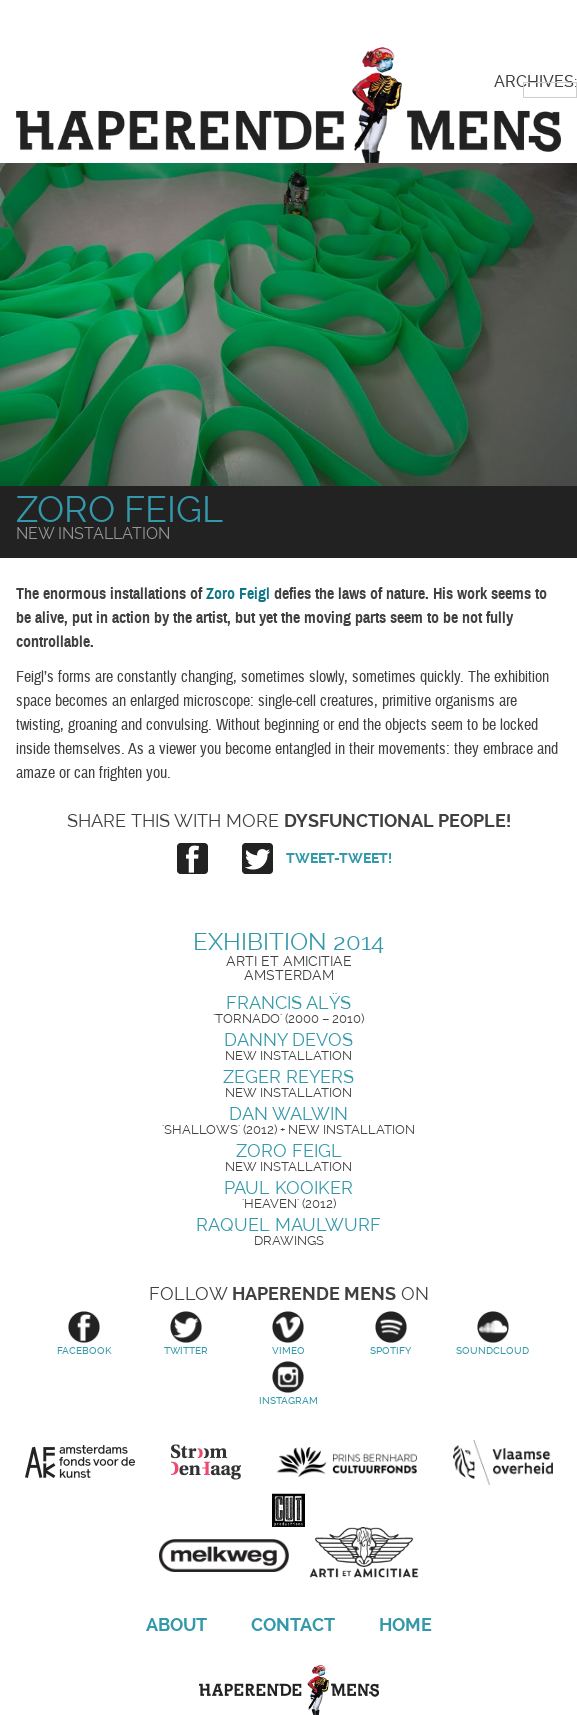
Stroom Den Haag (206, 1462)
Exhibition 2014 (288, 942)
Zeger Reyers (288, 1076)
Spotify (391, 1333)
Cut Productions (289, 1507)
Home (405, 1624)
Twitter (186, 1333)
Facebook (84, 1333)
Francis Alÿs (288, 1002)
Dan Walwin (288, 1113)
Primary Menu (527, 33)
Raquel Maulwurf (288, 1224)
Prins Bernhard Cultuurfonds (347, 1462)
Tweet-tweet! (339, 858)
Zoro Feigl (289, 1150)
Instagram (288, 1383)
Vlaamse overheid (503, 1462)
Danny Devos (288, 1039)
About (176, 1624)
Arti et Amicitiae (364, 1556)
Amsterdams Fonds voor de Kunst (80, 1462)
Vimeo (288, 1333)
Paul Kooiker (288, 1187)
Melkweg (224, 1549)
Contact (293, 1624)
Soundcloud (493, 1333)
